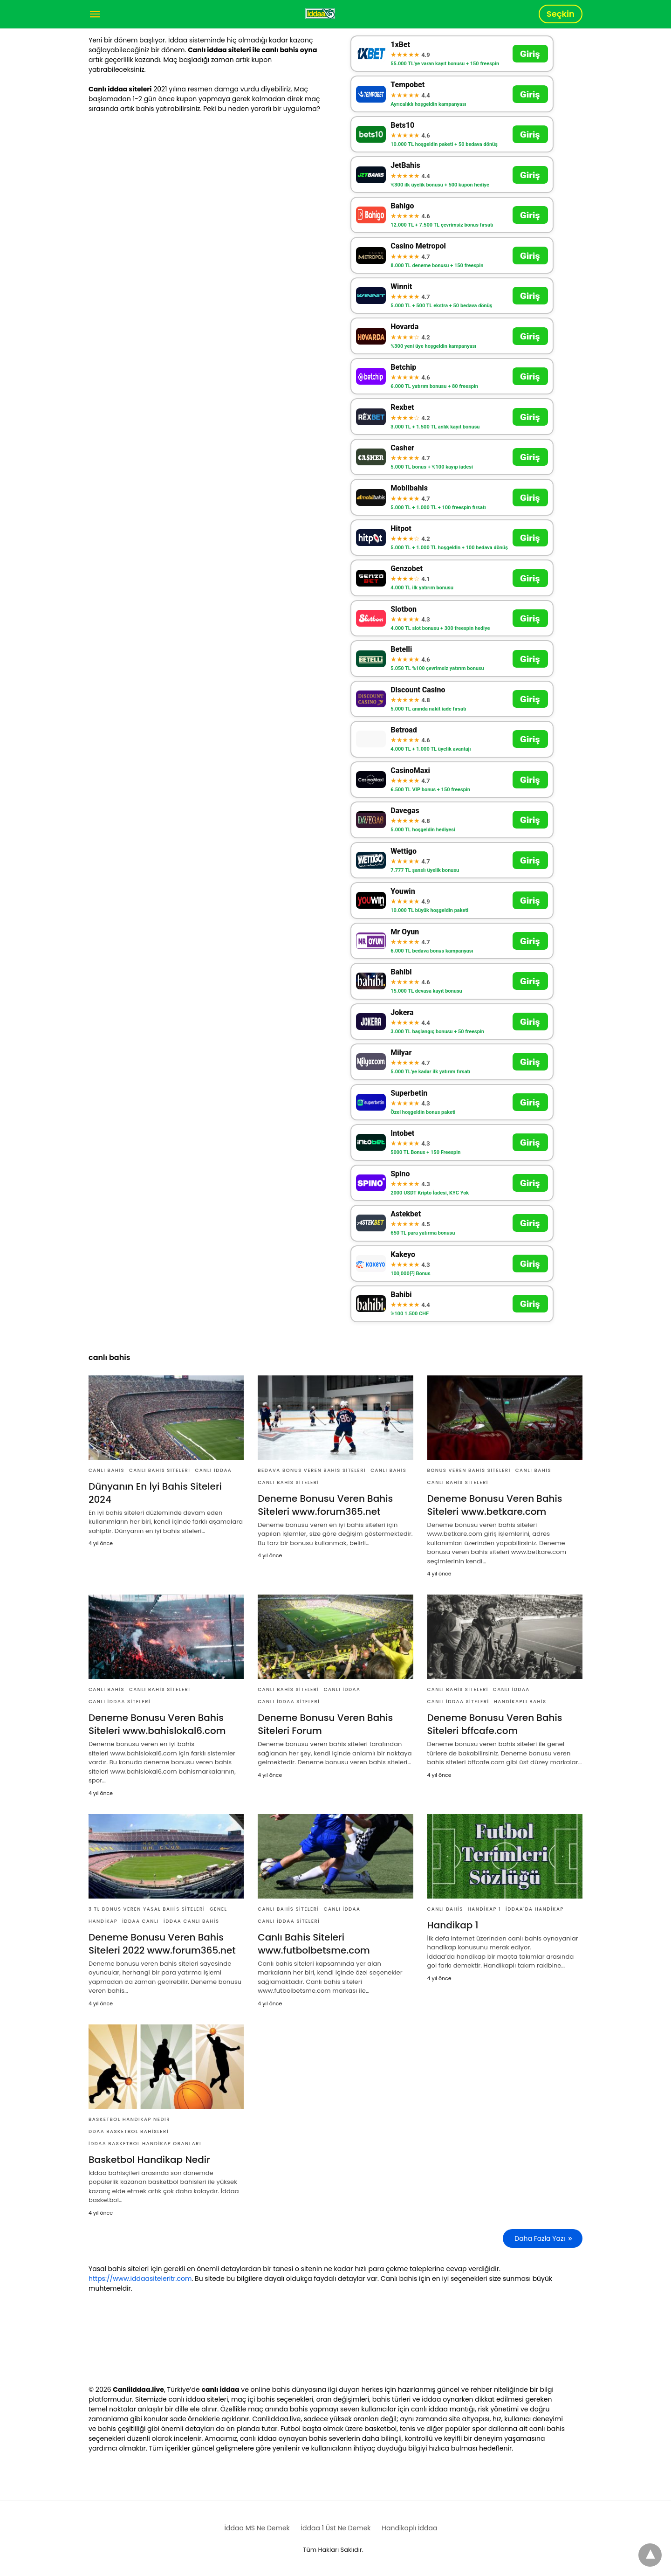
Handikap (103, 1921)
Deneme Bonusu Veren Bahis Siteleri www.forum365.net (325, 1505)
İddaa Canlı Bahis (191, 1921)
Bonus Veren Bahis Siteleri (469, 1470)
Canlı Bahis (106, 1470)
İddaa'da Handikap (535, 1909)
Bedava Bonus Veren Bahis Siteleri (312, 1470)
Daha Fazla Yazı (539, 2238)
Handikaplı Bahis (520, 1701)
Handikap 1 (484, 1909)
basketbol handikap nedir (129, 2119)
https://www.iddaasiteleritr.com (140, 2278)
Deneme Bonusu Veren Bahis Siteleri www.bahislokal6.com (157, 1724)
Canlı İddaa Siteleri (120, 1701)
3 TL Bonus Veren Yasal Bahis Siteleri (147, 1909)
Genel (218, 1909)
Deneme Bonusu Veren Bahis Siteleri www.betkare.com (494, 1505)
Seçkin (561, 14)
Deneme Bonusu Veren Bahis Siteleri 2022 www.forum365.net (162, 1944)
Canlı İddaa (213, 1470)
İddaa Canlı (140, 1921)
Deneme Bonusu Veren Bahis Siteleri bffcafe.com (494, 1724)
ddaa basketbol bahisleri (129, 2131)
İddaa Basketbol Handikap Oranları (145, 2143)
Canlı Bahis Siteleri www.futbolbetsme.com (314, 1944)
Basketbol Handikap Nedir (149, 2159)
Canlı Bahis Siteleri (159, 1470)
